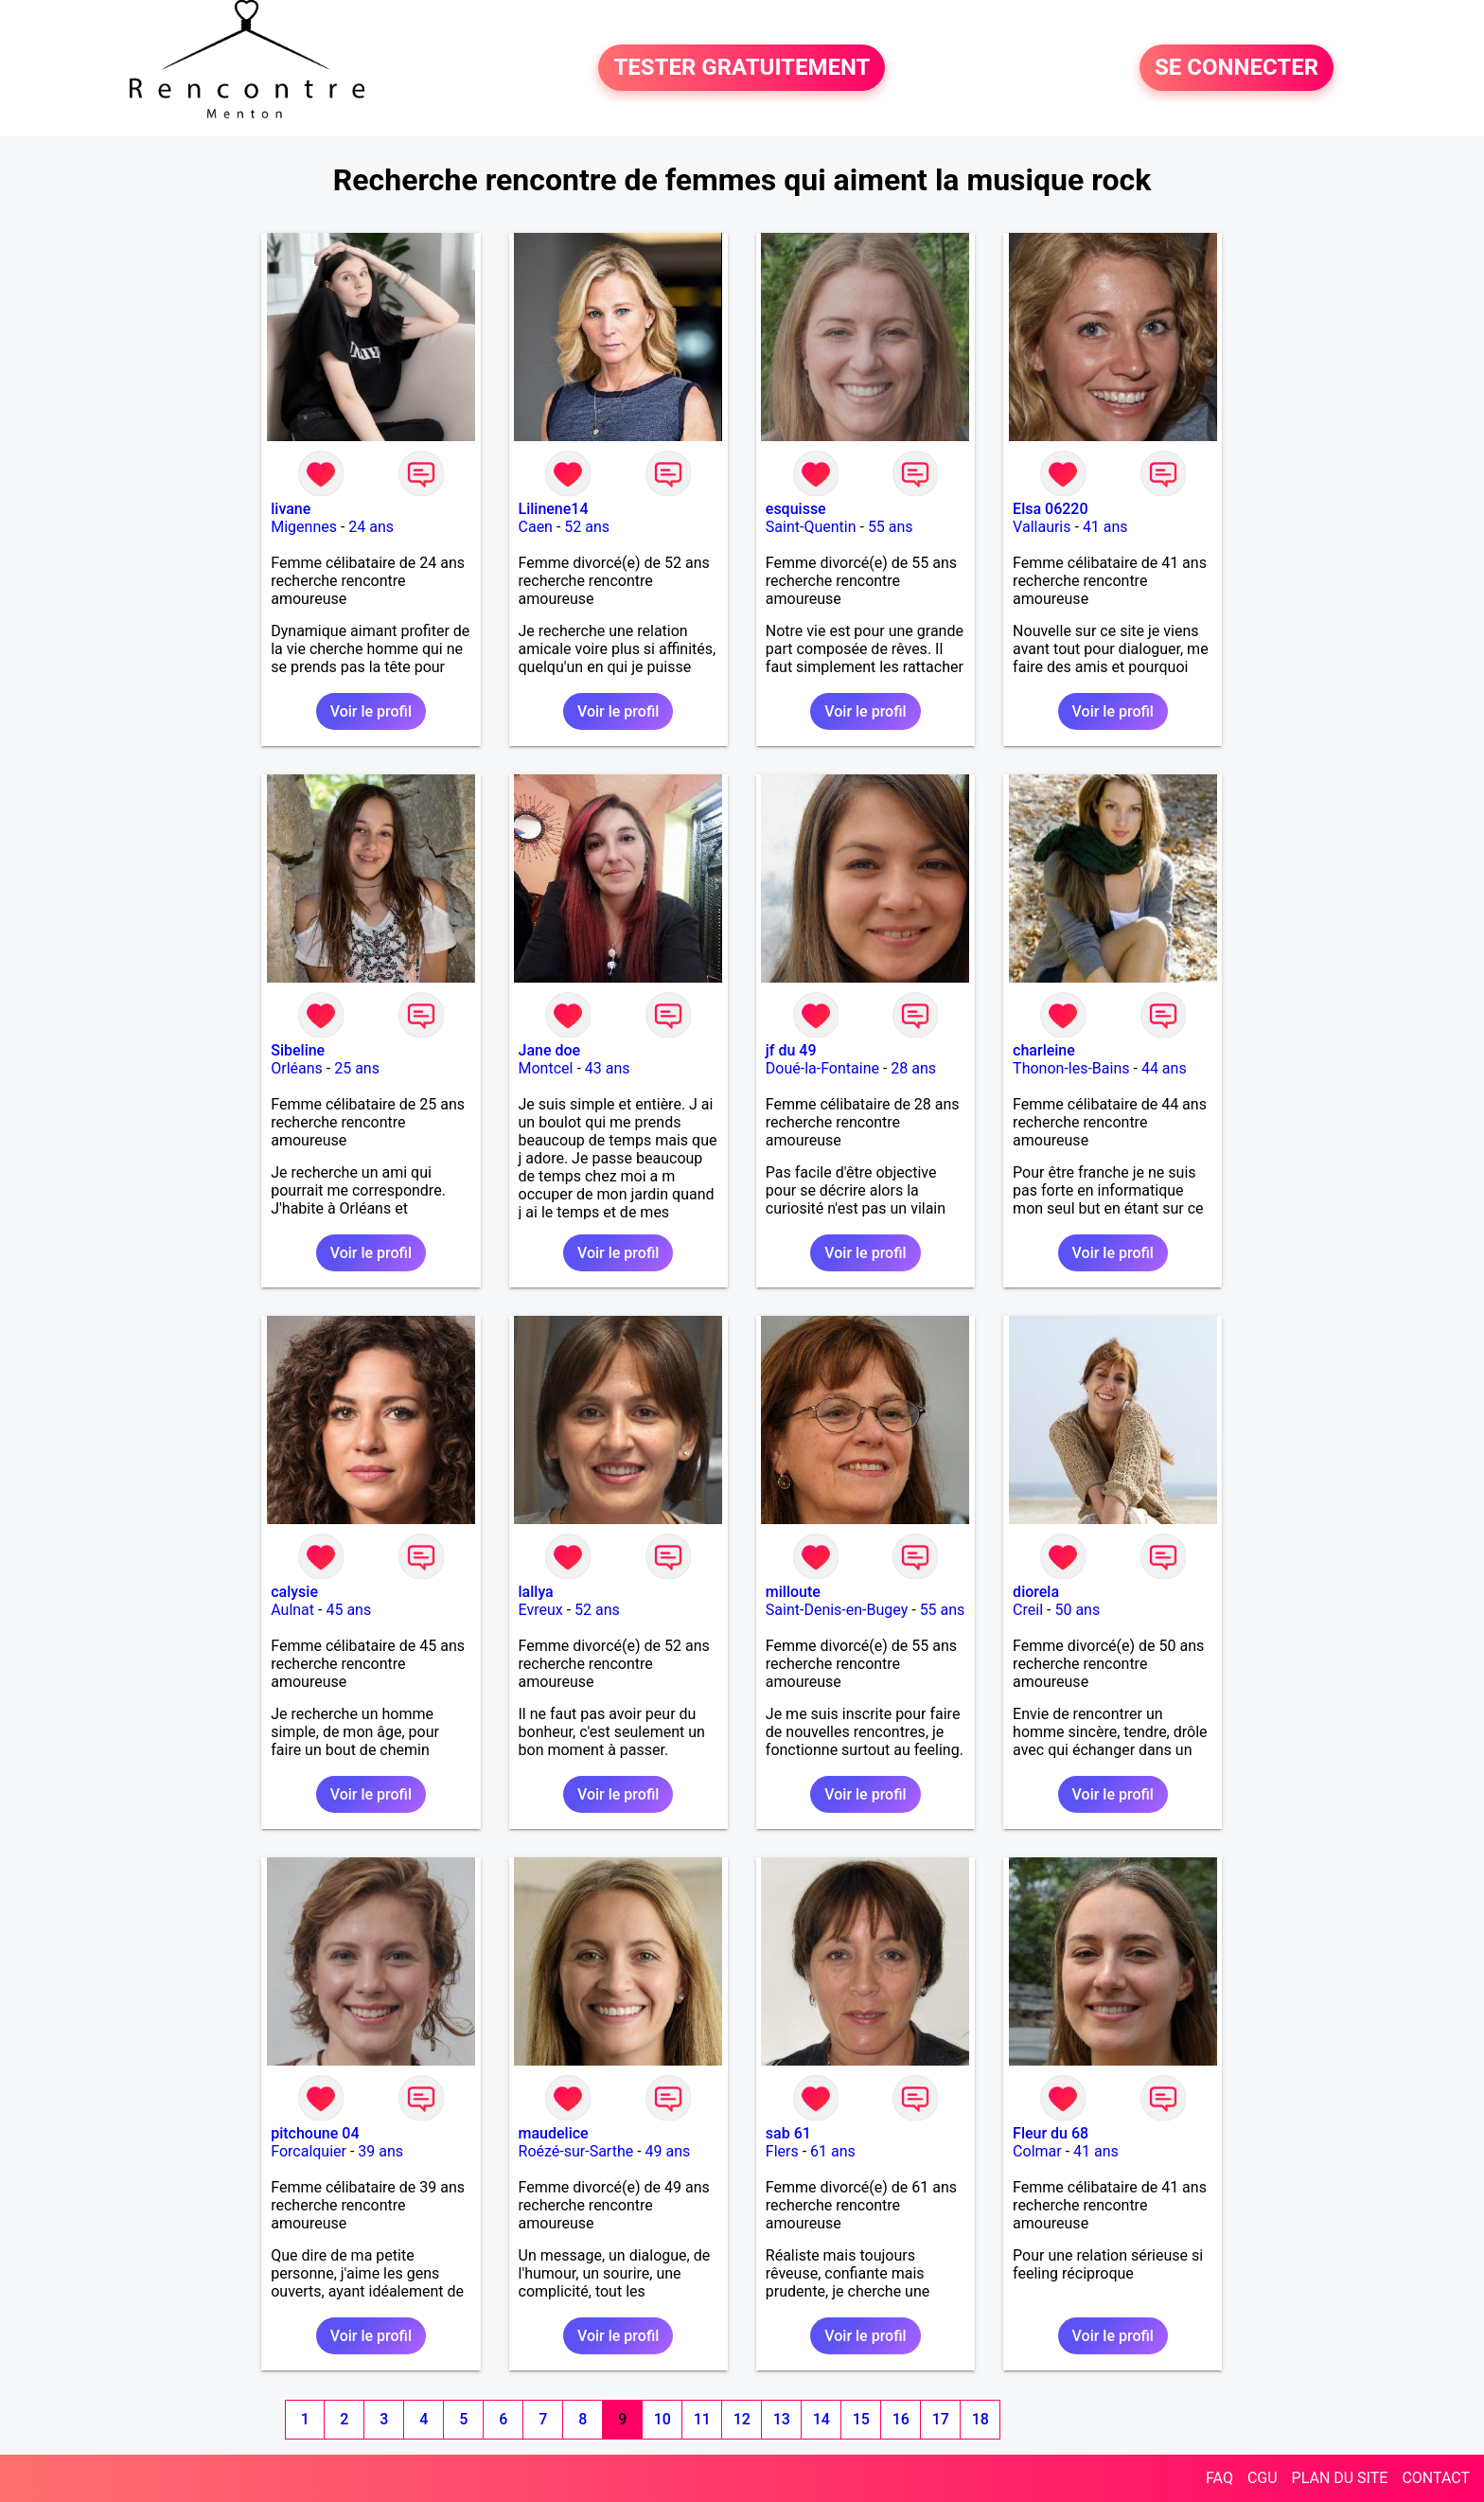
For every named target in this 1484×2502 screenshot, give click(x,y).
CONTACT (1436, 2478)
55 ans (890, 527)
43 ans (607, 1068)
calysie (294, 1592)
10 (662, 2419)
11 (702, 2419)
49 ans (668, 2151)
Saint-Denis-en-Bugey (837, 1610)
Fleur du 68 (1050, 2133)
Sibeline (298, 1050)
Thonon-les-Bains (1071, 1068)
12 (742, 2419)
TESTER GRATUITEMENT (741, 68)
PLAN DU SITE (1340, 2478)
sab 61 (788, 2133)
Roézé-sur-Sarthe (576, 2151)
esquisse (796, 509)
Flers (782, 2151)
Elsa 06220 (1050, 509)
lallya (536, 1592)
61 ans (833, 2151)
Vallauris (1041, 527)
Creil (1028, 1610)
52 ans (587, 527)
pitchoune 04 (315, 2133)
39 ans (380, 2151)
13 (781, 2419)
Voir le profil (371, 711)
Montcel (546, 1068)
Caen (536, 527)
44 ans (1164, 1068)
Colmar (1037, 2151)
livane (290, 509)
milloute (793, 1592)
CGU (1262, 2478)
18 (980, 2419)
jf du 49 (791, 1050)
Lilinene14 (554, 509)
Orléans (297, 1068)
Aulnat (292, 1610)
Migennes (304, 527)
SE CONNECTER (1236, 68)
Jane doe (550, 1050)
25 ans (357, 1068)
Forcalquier (308, 2151)
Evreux (541, 1610)
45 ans (348, 1610)
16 (901, 2419)
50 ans (1077, 1610)
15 (861, 2419)
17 (940, 2419)
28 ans (913, 1068)
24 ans (371, 527)
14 (821, 2419)
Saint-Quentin (811, 527)
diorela (1036, 1592)
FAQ (1219, 2478)
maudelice (554, 2133)
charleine (1044, 1050)
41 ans (1105, 527)
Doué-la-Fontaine (822, 1068)
